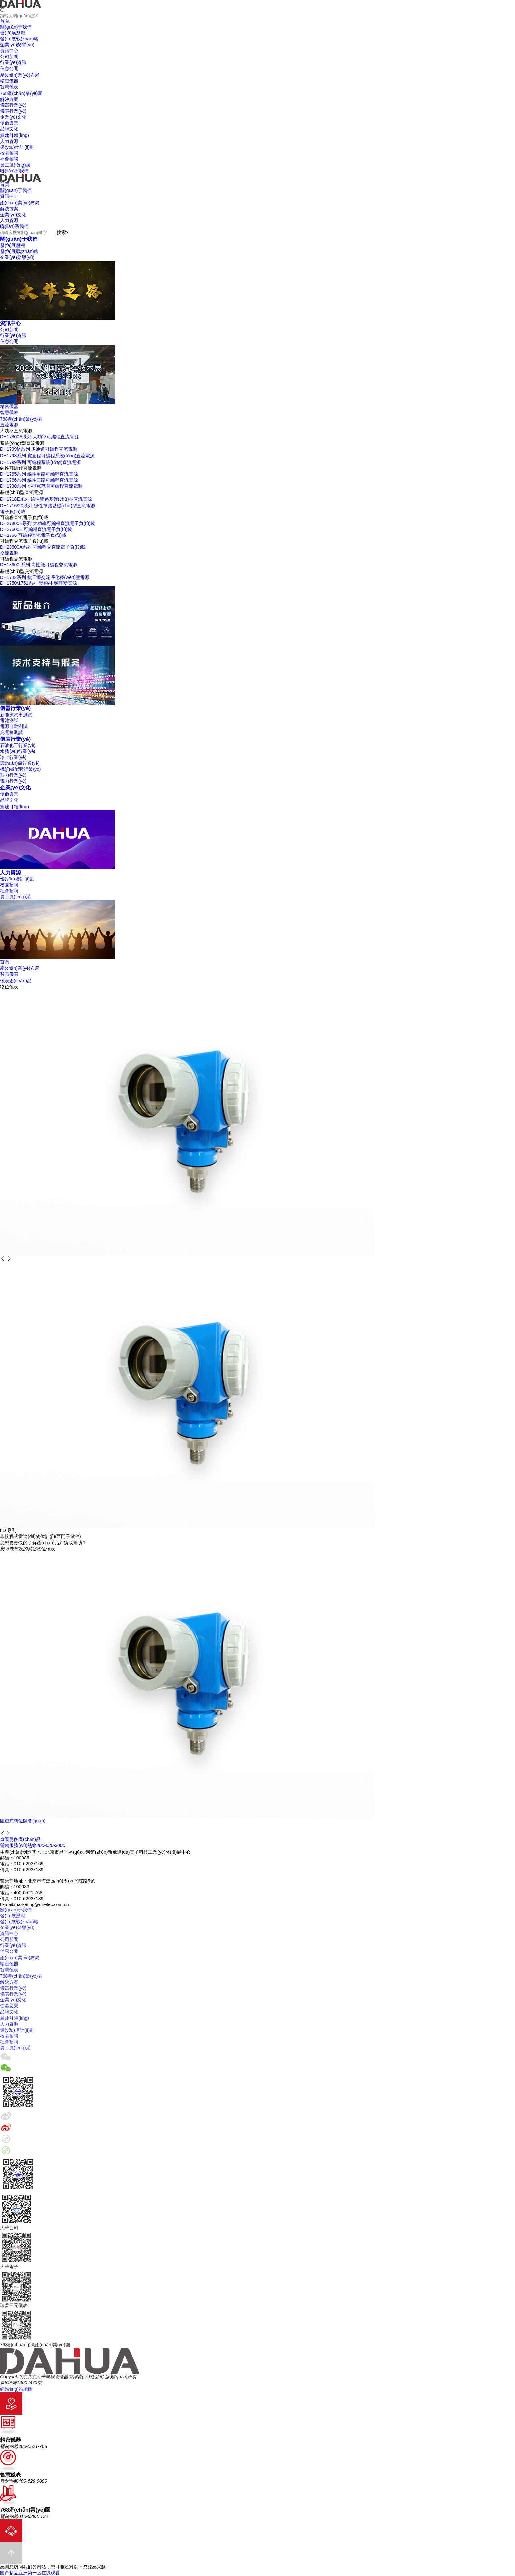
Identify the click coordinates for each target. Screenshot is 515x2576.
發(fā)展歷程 (12, 245)
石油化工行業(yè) (17, 745)
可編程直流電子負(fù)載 (24, 517)
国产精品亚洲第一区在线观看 (30, 2572)
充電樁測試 (11, 732)
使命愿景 (9, 794)
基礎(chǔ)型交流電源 (21, 571)
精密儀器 (9, 406)
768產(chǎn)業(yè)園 (21, 419)
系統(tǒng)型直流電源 (22, 443)
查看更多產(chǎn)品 (20, 1839)
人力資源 (10, 872)
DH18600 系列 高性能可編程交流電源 (38, 564)
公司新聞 (9, 329)
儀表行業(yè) (15, 739)
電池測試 (9, 720)
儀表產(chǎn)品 (16, 980)
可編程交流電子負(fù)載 (24, 541)
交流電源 (9, 553)
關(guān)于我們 (18, 239)
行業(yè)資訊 (13, 335)
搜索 (61, 232)
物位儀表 (9, 986)
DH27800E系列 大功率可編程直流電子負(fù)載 (47, 523)
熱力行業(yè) (13, 775)
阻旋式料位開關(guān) (22, 1820)
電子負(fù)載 (12, 511)
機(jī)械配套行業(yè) (20, 769)
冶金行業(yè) (13, 757)
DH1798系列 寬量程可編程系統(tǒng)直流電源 (47, 455)
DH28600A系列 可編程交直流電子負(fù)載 (43, 547)
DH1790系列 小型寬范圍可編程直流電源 (41, 486)
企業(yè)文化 (15, 787)
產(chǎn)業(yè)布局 (19, 968)
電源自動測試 (14, 726)
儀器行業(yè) (15, 708)
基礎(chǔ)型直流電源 (21, 492)
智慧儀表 (9, 412)
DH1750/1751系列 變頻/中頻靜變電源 (38, 583)
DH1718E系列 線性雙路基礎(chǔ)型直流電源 (46, 499)
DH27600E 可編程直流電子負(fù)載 (36, 529)
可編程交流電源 (16, 558)
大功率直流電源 (16, 430)
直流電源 (9, 424)
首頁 (4, 961)
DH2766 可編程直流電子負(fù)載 (33, 535)
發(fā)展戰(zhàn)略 (19, 251)
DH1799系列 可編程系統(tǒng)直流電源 (40, 462)
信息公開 (9, 341)
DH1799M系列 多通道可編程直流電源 (38, 449)
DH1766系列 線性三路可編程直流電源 (39, 480)
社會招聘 (9, 890)
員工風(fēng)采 (15, 896)
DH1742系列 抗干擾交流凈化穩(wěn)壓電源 (44, 577)
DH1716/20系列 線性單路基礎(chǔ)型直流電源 (47, 505)
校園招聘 (9, 884)
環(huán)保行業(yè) (20, 763)
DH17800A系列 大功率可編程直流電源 (39, 436)
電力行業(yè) (13, 781)
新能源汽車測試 (16, 714)
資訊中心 (10, 323)
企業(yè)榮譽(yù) (17, 257)
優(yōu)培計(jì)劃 (17, 878)
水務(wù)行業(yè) (17, 751)
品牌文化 (9, 800)
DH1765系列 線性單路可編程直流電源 (39, 474)
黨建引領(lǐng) (14, 806)
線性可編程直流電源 (20, 468)
